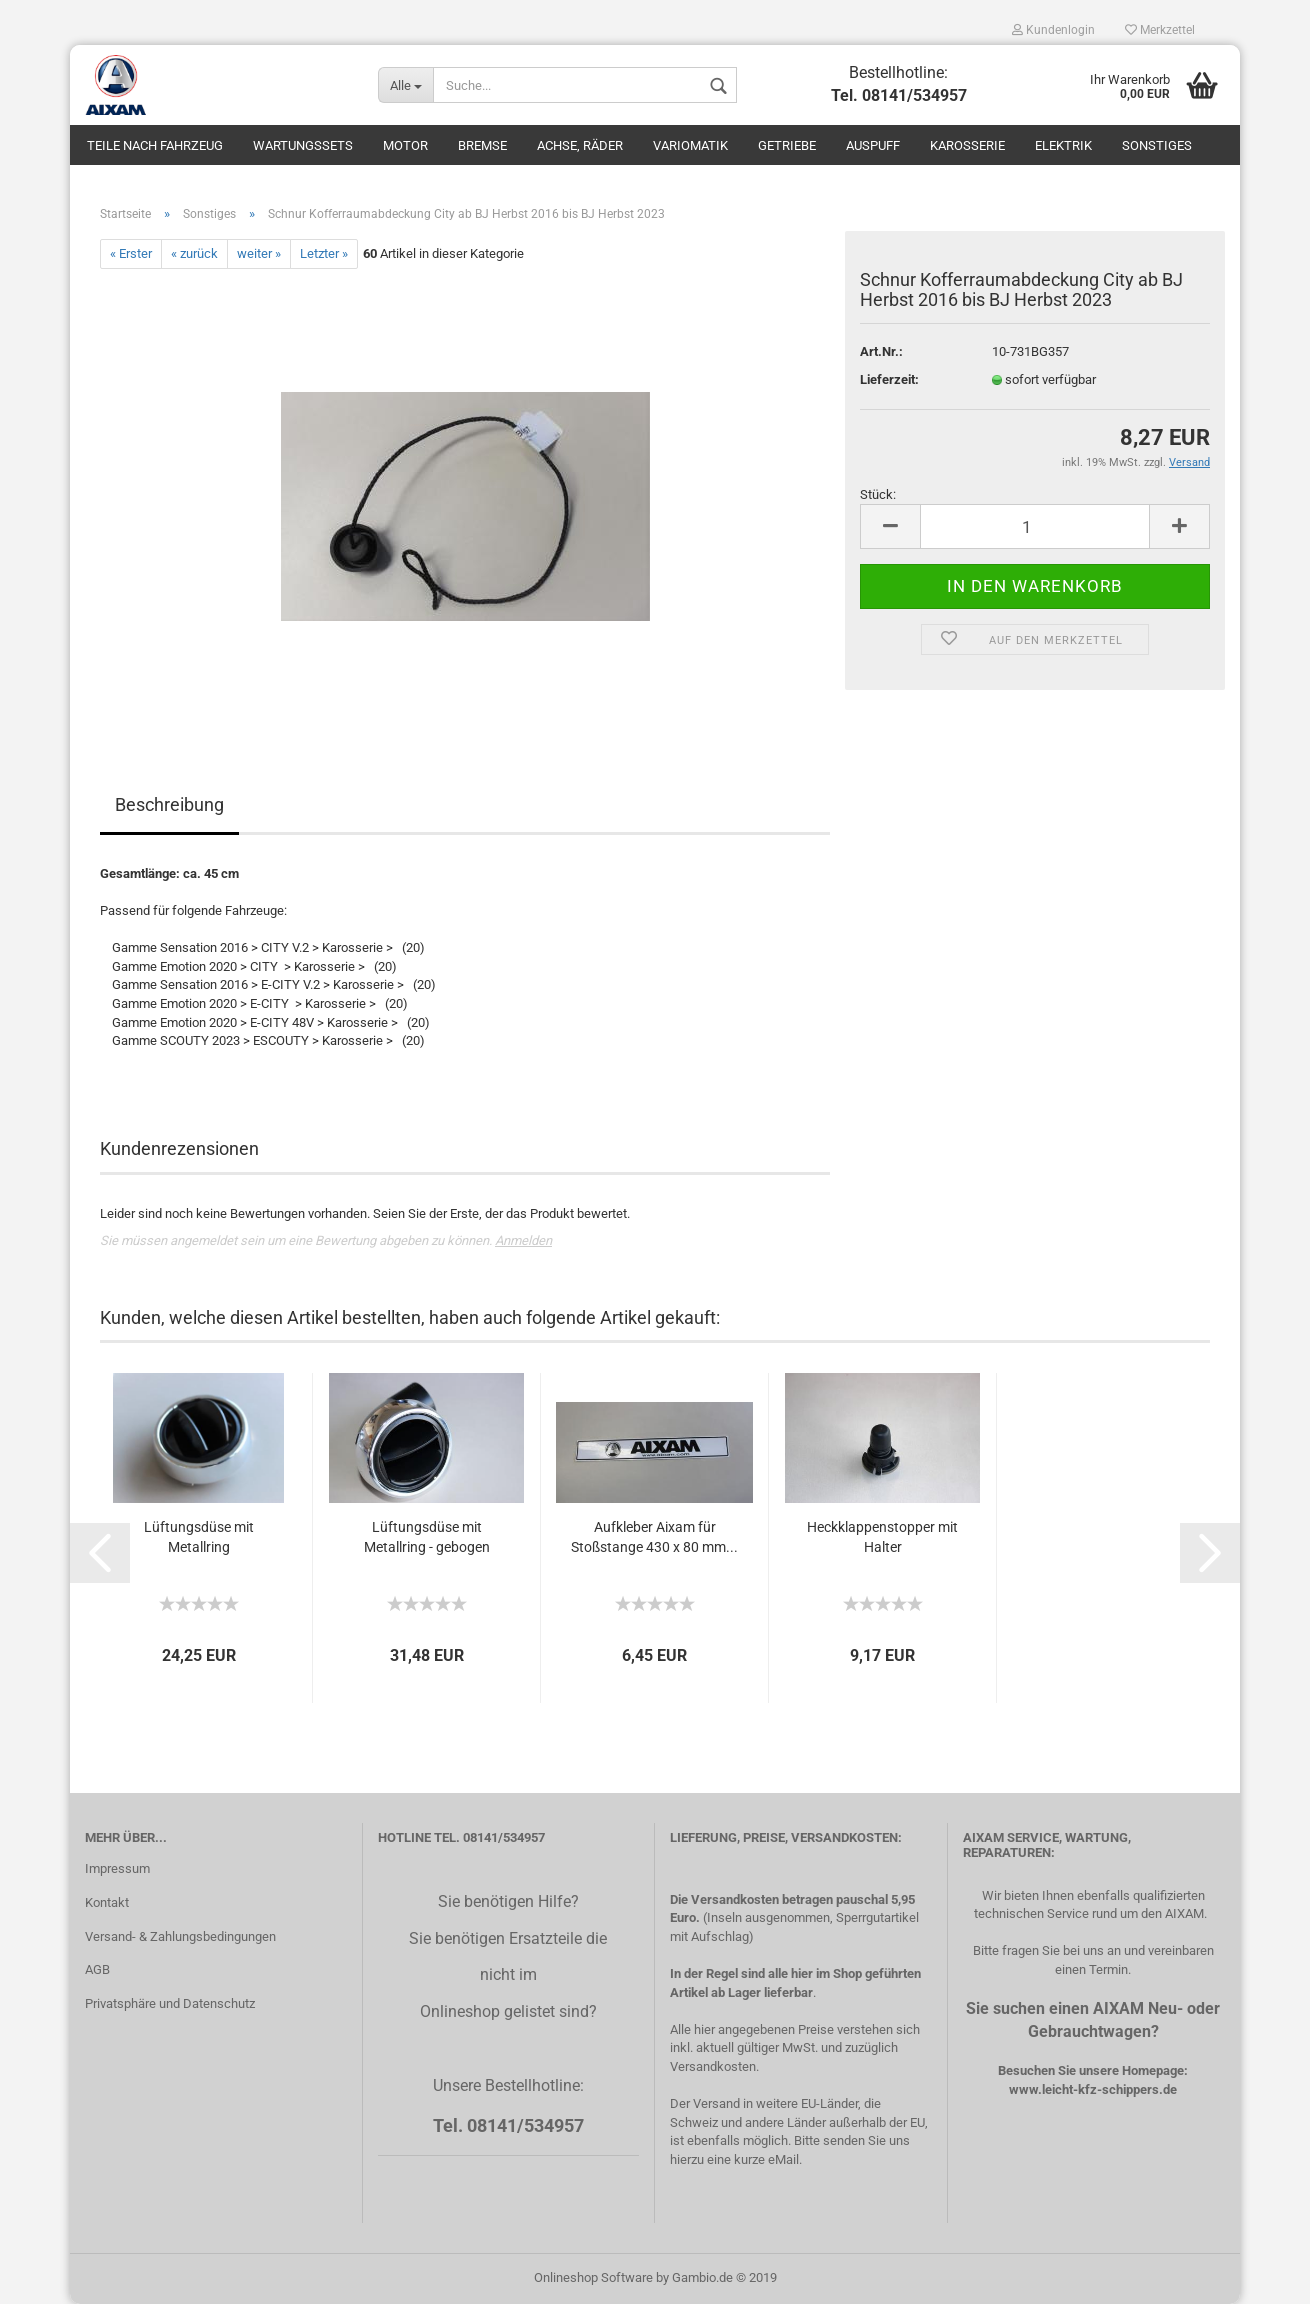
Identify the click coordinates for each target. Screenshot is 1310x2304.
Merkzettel (1160, 30)
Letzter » (324, 253)
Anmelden (523, 1240)
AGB (97, 1969)
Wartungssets (303, 145)
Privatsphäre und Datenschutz (170, 2003)
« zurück (194, 253)
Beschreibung (169, 804)
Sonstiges (1157, 145)
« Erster (131, 253)
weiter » (259, 253)
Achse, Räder (580, 145)
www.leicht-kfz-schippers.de (1093, 2089)
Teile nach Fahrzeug (155, 145)
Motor (405, 145)
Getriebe (787, 145)
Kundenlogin (1053, 30)
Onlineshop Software (593, 2277)
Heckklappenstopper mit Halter (882, 1537)
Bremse (482, 145)
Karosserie (967, 145)
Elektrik (1063, 145)
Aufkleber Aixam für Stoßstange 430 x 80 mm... (654, 1537)
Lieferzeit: (889, 379)
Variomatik (690, 145)
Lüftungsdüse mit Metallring (199, 1537)
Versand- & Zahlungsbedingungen (180, 1936)
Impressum (117, 1868)
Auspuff (873, 145)
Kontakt (107, 1902)
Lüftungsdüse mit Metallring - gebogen (427, 1537)
